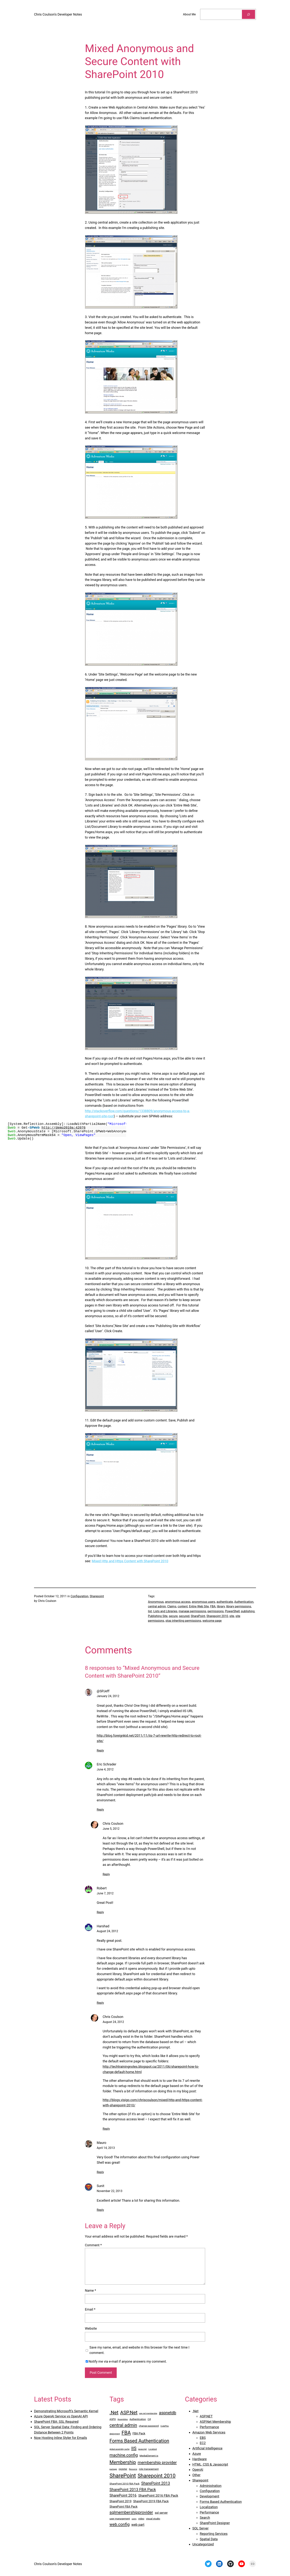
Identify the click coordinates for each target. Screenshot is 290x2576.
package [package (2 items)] (113, 2469)
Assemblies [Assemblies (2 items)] (122, 2419)
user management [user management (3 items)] (119, 2518)
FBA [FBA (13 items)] (126, 2433)
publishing (247, 1611)
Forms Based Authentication (221, 2502)
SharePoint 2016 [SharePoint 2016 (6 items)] (122, 2495)
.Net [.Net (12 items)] (113, 2412)
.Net (195, 2411)
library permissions (238, 1606)
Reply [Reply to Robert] (100, 1912)
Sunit (100, 2186)
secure (173, 1616)
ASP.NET (206, 2416)
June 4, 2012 (105, 1769)
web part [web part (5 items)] (137, 2525)
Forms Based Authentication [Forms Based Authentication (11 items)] (139, 2441)
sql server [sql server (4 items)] (161, 2513)
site (231, 1616)
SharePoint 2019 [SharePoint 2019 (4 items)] (120, 2501)
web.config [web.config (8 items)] (119, 2524)
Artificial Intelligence (207, 2448)
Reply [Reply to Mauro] (100, 2172)
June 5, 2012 (111, 1828)
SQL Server (200, 2528)
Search (205, 2518)
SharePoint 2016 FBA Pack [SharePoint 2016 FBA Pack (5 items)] (158, 2495)
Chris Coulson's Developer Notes (58, 14)
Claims (171, 1606)
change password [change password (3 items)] (149, 2425)
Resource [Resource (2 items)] (133, 2469)
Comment (93, 2245)
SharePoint (198, 1616)
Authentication (244, 1602)
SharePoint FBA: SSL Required (56, 2422)
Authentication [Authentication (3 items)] (137, 2419)
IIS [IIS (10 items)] (133, 2448)
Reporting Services (213, 2534)
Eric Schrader (106, 1764)
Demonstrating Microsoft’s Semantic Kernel (66, 2411)
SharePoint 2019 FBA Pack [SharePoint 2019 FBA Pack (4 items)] (151, 2501)
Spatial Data (209, 2539)
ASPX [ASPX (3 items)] (112, 2419)
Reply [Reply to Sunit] (100, 2210)
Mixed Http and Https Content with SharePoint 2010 (130, 1561)
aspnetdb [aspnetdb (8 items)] (167, 2412)
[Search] (248, 14)
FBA (212, 1606)
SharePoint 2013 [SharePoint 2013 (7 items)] (155, 2483)
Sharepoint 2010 (217, 1616)
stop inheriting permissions (183, 1620)
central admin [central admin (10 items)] (123, 2425)
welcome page (212, 1620)
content (183, 1606)
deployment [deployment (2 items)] (114, 2434)
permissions (216, 1611)
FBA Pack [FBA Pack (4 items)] (139, 2433)
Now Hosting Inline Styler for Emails (60, 2438)
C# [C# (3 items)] (149, 2419)
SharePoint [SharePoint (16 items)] (122, 2475)
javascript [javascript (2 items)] (142, 2449)
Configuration (79, 1596)
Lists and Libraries (165, 1611)
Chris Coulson (113, 1823)
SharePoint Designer (215, 2523)
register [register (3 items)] (123, 2468)
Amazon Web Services (208, 2432)
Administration (211, 2486)
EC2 (203, 2443)
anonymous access (177, 1602)
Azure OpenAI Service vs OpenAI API (61, 2416)
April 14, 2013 (106, 2148)
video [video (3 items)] (141, 2518)
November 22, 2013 (109, 2191)
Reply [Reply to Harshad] (100, 2003)
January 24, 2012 (108, 1696)
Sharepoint (97, 1596)
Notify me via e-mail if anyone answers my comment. (126, 2361)
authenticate (225, 1602)
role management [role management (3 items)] (149, 2468)
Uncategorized (203, 2544)
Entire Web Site (199, 1606)
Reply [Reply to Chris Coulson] (106, 1874)
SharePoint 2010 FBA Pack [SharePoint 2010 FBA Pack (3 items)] (124, 2483)
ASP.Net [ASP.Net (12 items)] (129, 2412)
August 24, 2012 (107, 1931)
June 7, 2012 (105, 1893)
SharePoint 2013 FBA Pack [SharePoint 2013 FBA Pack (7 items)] (132, 2489)
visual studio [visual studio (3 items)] (153, 2518)
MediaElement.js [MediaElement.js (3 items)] (149, 2455)
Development (209, 2496)
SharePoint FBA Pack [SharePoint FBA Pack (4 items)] (123, 2506)
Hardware (199, 2459)
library (221, 1606)
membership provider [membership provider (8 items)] (157, 2462)
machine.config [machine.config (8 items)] (123, 2455)
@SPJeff (103, 1691)
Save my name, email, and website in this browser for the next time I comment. (139, 2350)
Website (91, 2328)
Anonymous (156, 1602)
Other (196, 2475)
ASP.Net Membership (215, 2422)
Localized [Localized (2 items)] (153, 2449)
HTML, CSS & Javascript (210, 2464)
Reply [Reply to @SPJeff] (100, 1750)
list (150, 1611)
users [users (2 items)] (134, 2519)
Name (90, 2290)
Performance (209, 2427)
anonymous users (203, 1602)
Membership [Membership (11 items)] (122, 2462)
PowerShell (232, 1611)
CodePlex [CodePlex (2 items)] (164, 2426)
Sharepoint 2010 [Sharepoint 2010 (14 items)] (157, 2476)
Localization (209, 2507)
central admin (157, 1606)
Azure (196, 2454)
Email (90, 2309)
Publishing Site (158, 1616)
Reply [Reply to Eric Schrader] (100, 1809)
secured (184, 1616)
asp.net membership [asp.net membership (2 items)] (148, 2413)
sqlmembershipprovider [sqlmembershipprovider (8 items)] (131, 2512)
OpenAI (197, 2470)
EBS (203, 2438)
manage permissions (192, 1611)
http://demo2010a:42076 (64, 1128)
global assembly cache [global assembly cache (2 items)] (119, 2449)
